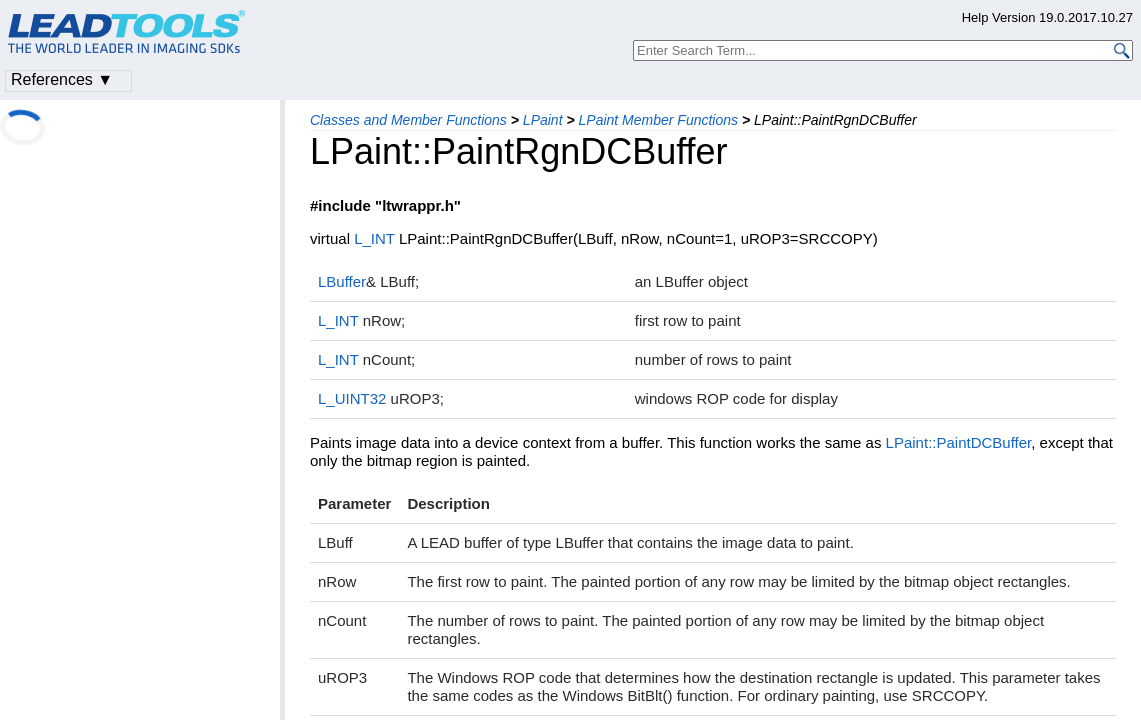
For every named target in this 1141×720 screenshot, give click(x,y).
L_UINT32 (352, 398)
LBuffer (342, 281)
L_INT (374, 238)
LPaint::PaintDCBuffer (959, 442)
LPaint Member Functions (659, 120)
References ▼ (62, 79)
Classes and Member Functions (408, 120)
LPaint (543, 120)
